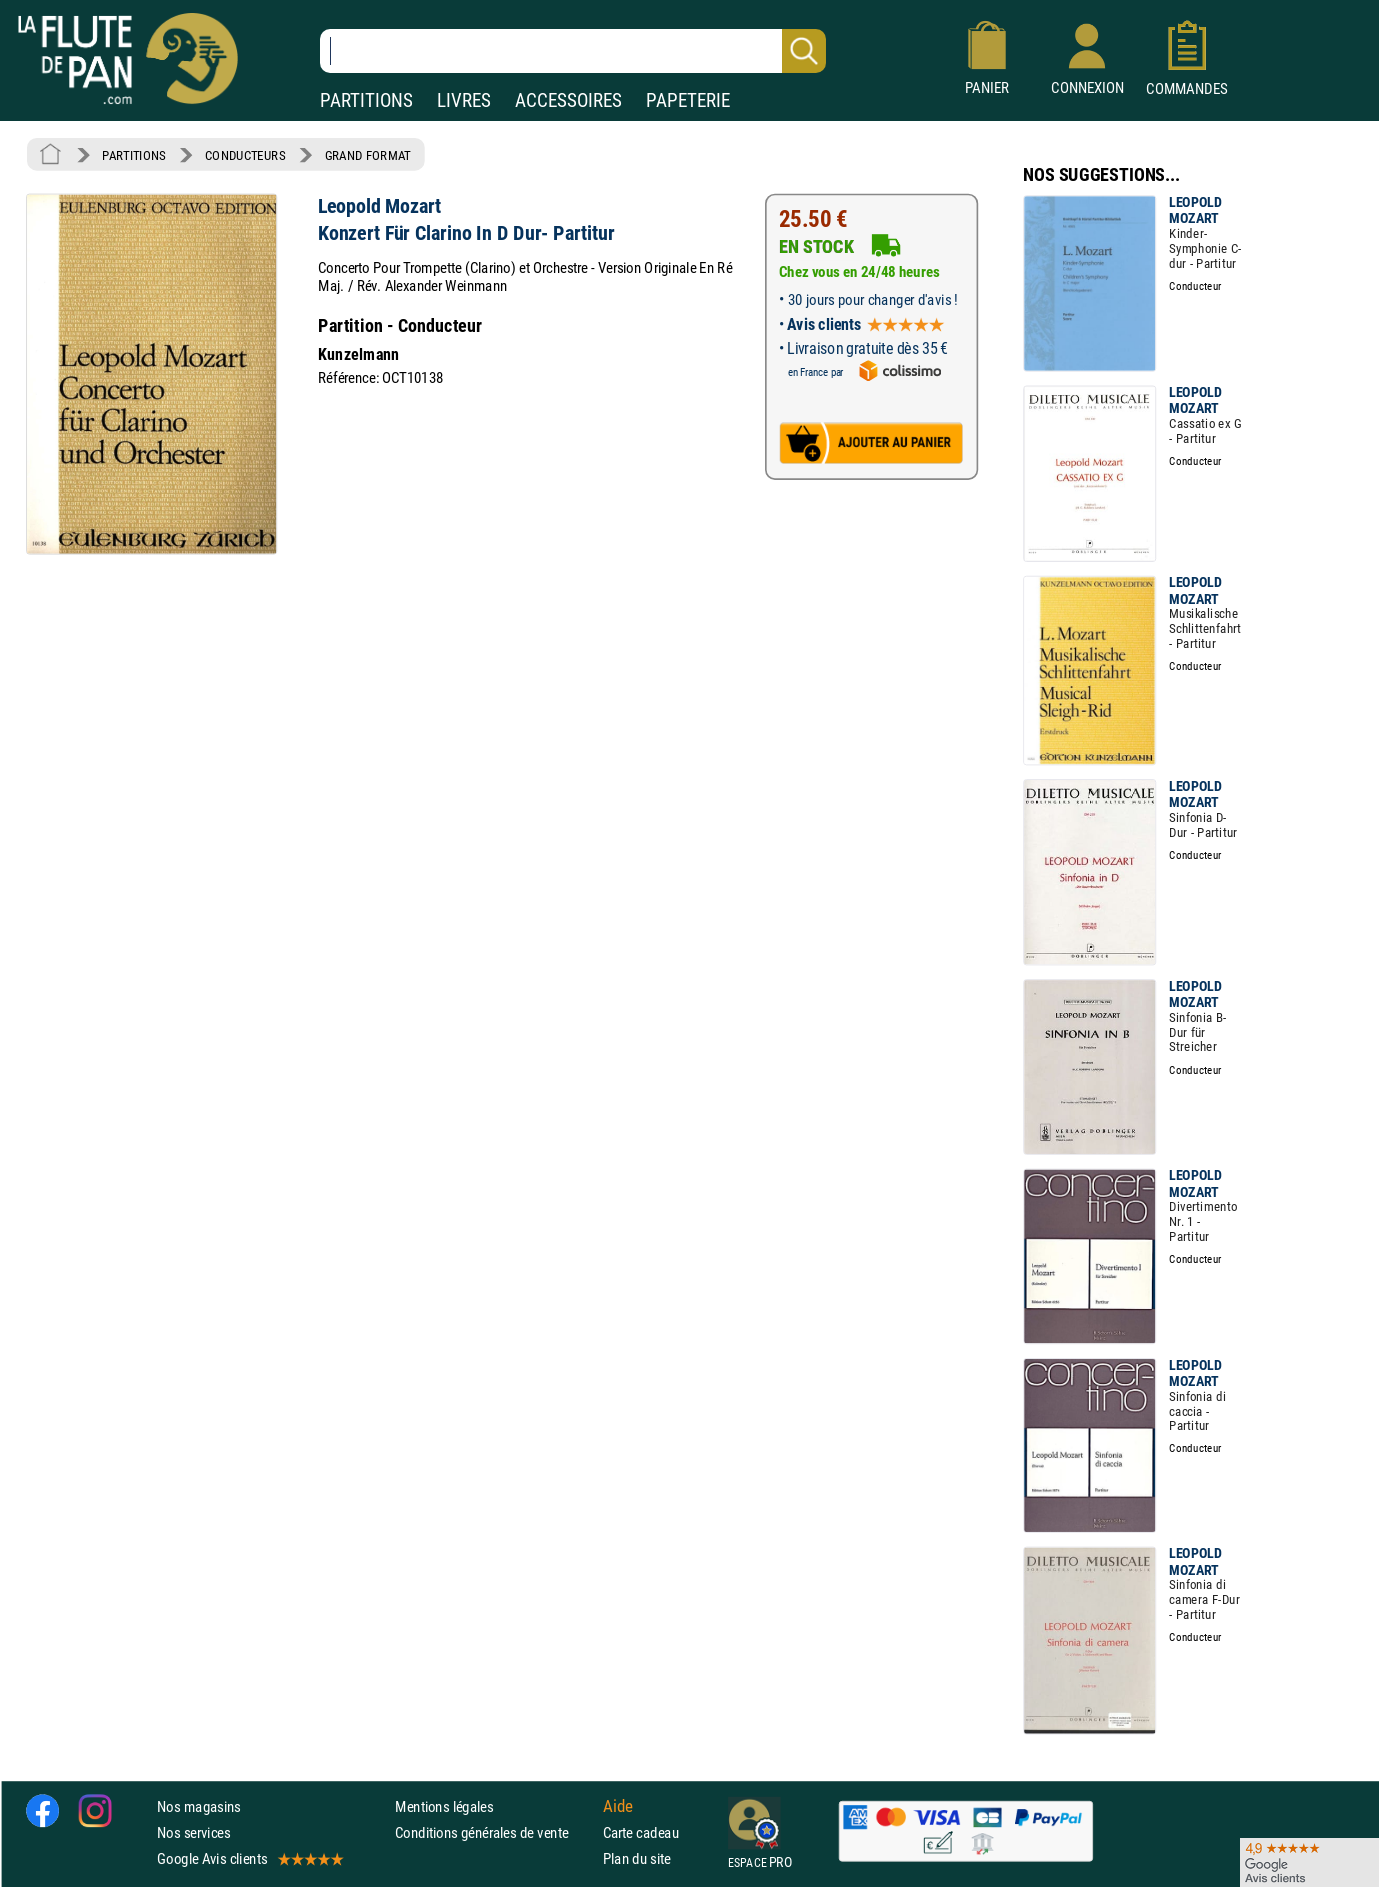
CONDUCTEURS (245, 155)
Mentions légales (444, 1805)
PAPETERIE (688, 100)
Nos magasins (199, 1805)
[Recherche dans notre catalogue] (573, 51)
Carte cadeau (641, 1832)
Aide (618, 1806)
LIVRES (464, 100)
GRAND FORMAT (368, 155)
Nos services (193, 1832)
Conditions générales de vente (494, 1832)
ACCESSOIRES (568, 100)
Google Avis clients (249, 1858)
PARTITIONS (366, 100)
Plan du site (637, 1858)
